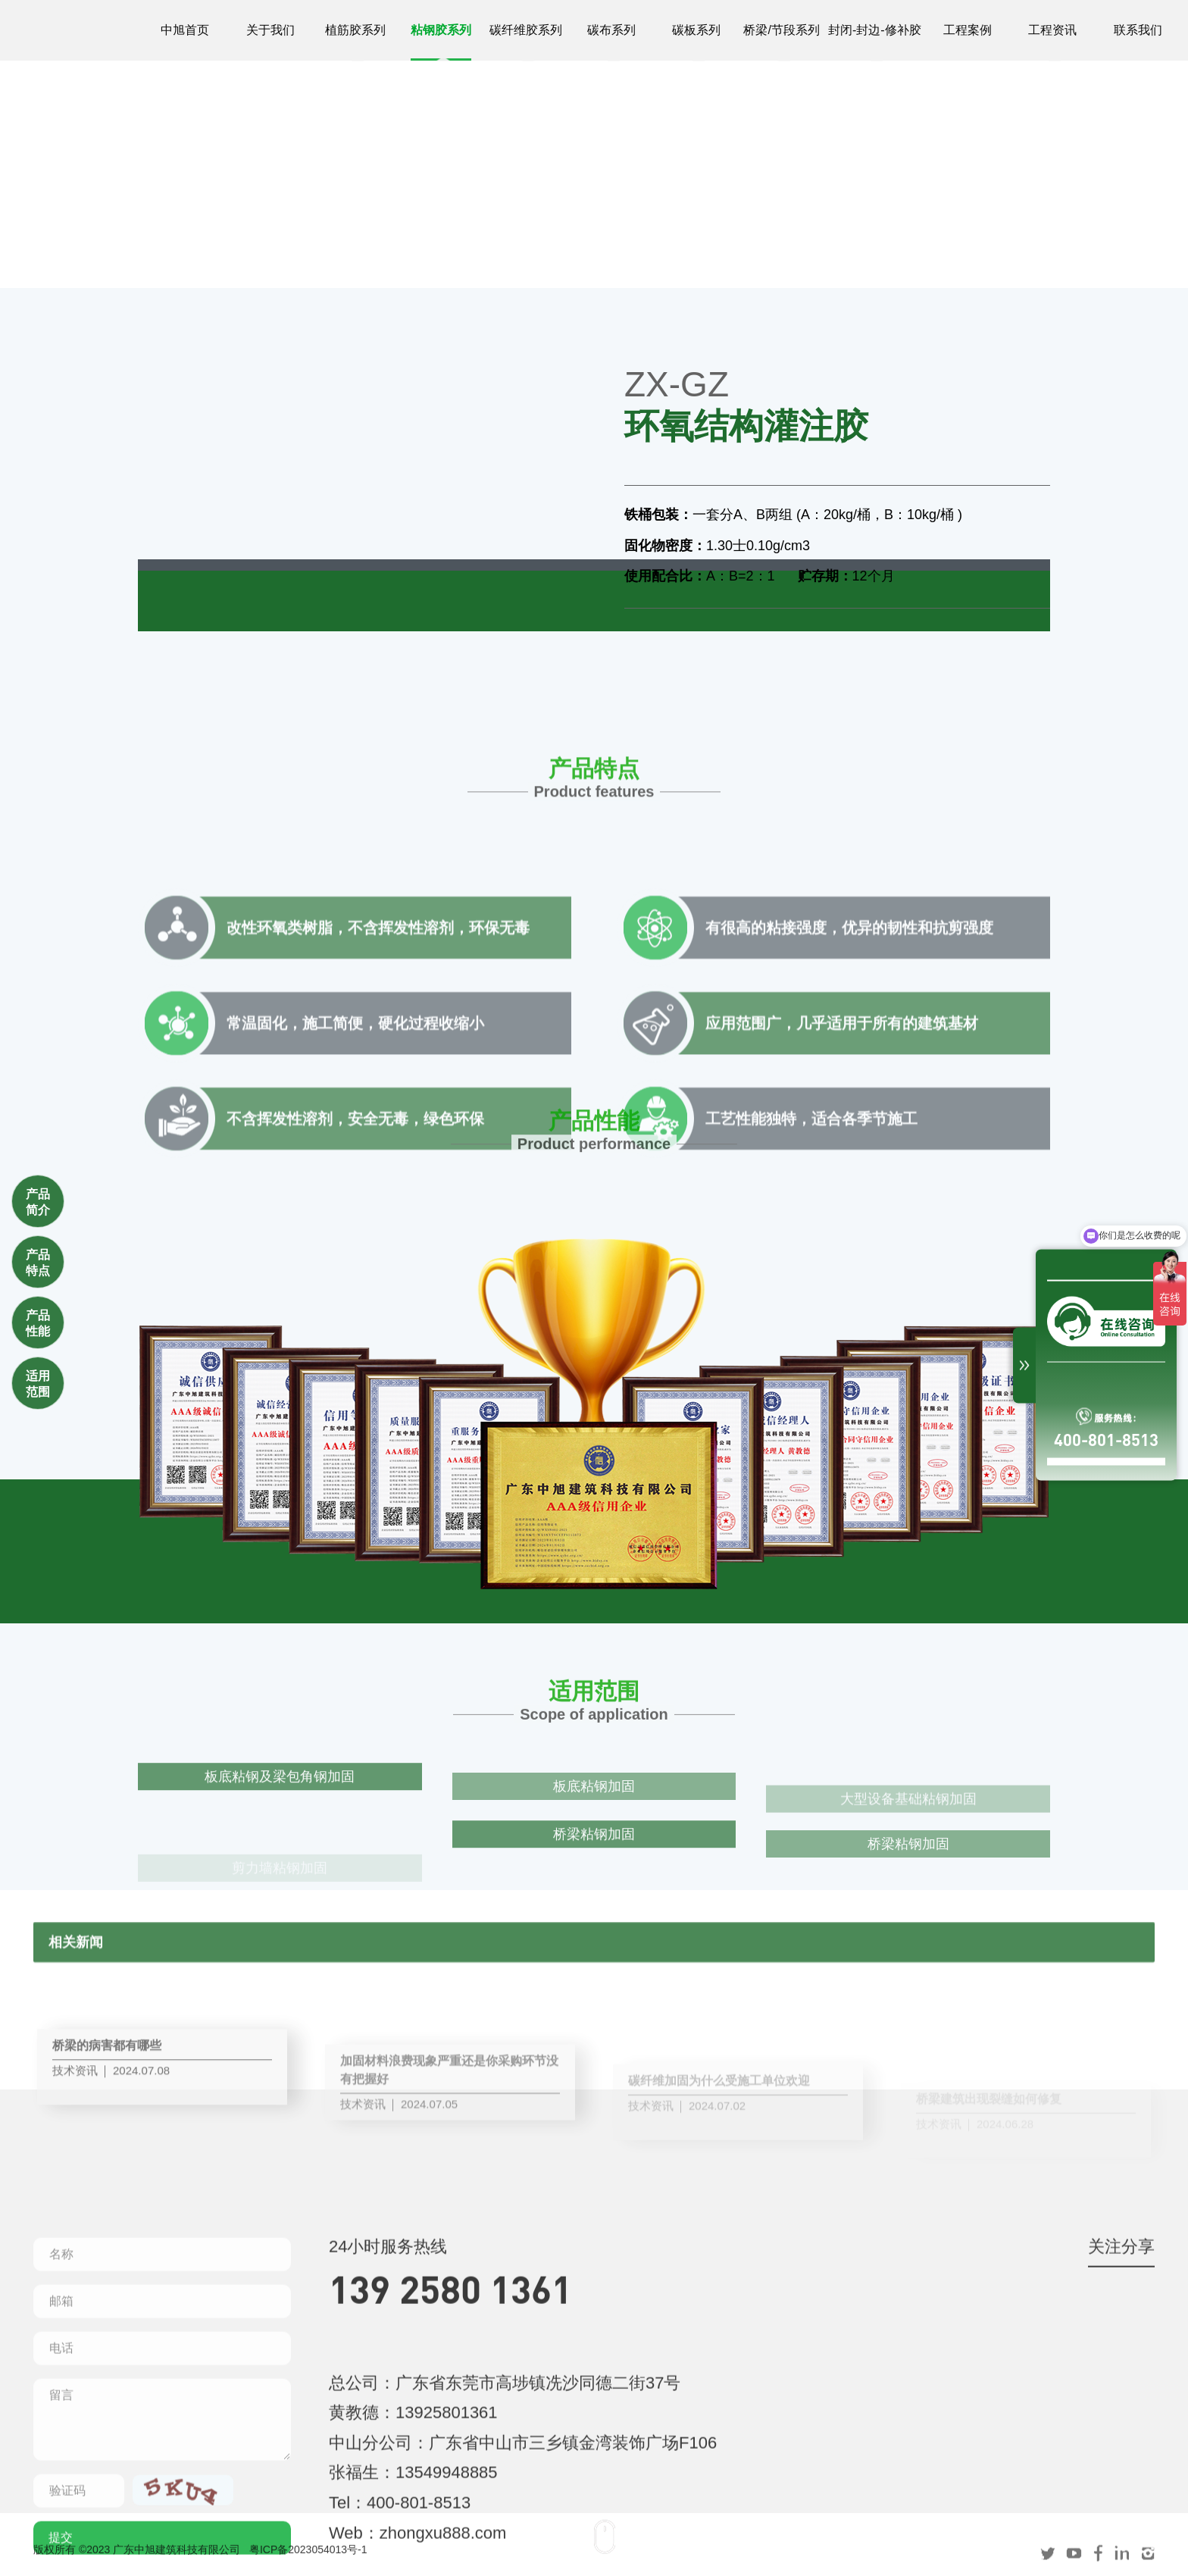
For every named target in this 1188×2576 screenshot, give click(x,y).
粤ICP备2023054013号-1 (308, 2559)
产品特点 (38, 1262)
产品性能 (38, 1323)
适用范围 (38, 1383)
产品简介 (38, 1202)
